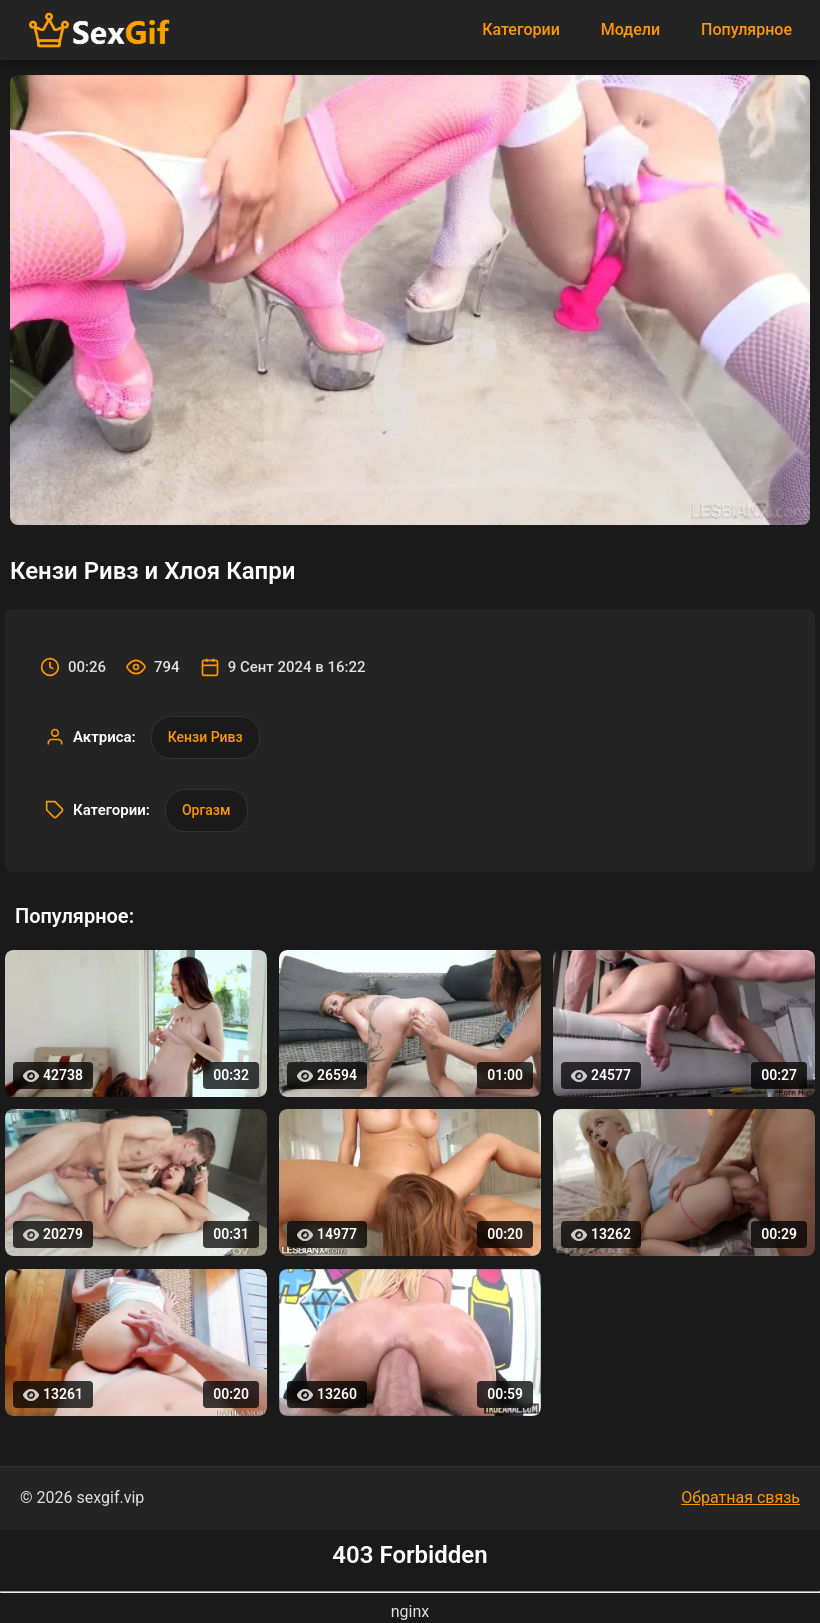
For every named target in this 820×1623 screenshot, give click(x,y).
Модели (630, 29)
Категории (521, 29)
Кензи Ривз (205, 737)
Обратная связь (740, 1497)
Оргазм (206, 810)
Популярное (746, 29)
